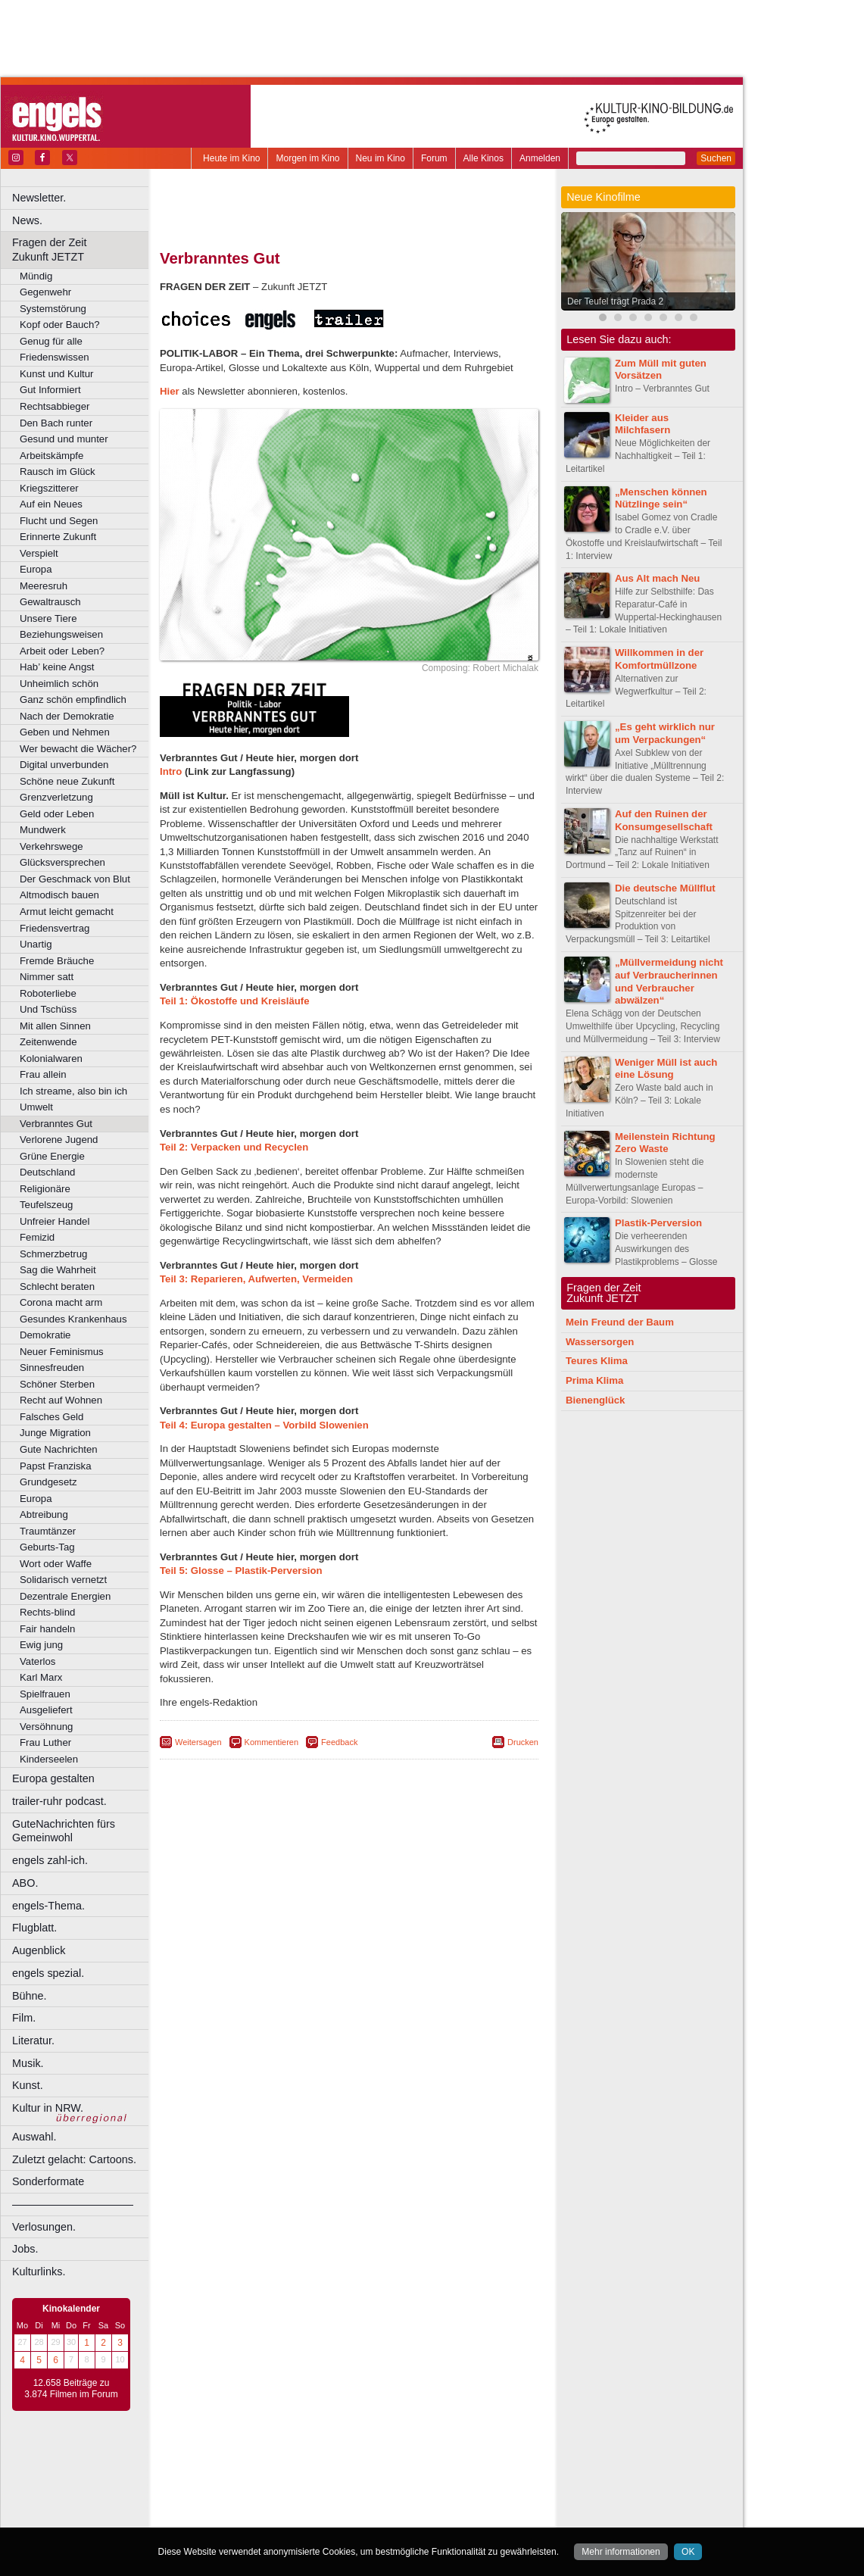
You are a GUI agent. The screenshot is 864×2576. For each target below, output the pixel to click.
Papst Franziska (56, 1466)
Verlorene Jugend (59, 1139)
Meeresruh (43, 586)
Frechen (275, 2500)
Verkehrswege (51, 846)
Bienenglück (595, 1400)
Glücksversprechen (62, 862)
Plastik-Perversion (658, 1223)
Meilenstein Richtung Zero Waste (665, 1143)
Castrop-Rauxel (312, 2488)
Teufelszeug (46, 1204)
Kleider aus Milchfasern (642, 424)
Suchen (715, 158)
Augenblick (38, 1950)
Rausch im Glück (57, 471)
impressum (340, 2462)
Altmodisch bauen (59, 895)
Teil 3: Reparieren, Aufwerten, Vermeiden (256, 1279)
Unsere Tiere (48, 618)
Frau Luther (45, 1742)
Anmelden (539, 158)
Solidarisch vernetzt (63, 1579)
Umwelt (36, 1107)
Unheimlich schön (59, 683)
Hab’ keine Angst (57, 667)
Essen (241, 2500)
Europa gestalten (53, 1778)
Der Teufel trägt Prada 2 (615, 301)
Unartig (36, 944)
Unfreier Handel (54, 1221)
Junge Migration (55, 1432)
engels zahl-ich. (50, 1860)
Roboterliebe (48, 993)
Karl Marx (41, 1677)
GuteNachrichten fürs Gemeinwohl (63, 1831)
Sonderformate (48, 2181)
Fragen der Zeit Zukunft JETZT (82, 249)
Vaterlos (37, 1661)
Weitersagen (198, 1742)
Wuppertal (411, 2526)
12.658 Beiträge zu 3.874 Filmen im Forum (70, 2389)
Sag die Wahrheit (58, 1270)
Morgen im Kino (307, 158)
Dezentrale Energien (65, 1596)
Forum (434, 158)
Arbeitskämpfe (51, 455)
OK (688, 2551)
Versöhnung (46, 1726)
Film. (24, 2018)
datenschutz (394, 2462)
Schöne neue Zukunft (67, 781)
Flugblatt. (34, 1928)
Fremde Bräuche (57, 960)
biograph (227, 2475)
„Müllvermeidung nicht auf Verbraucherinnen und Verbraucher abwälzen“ (669, 981)
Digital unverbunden (64, 764)
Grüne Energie (52, 1156)
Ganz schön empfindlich (73, 699)
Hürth (433, 2500)
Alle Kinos (483, 158)
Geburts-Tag (47, 1547)
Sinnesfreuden (52, 1367)
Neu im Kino (380, 158)
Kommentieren (272, 1742)
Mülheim (346, 2513)
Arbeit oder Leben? (62, 651)
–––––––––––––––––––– (72, 2204)
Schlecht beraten (57, 1286)
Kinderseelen (49, 1759)
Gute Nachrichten (59, 1449)
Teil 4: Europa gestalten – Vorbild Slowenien (264, 1425)
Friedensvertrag (54, 928)
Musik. (28, 2063)
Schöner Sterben (57, 1384)
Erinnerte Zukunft (58, 536)
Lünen (310, 2513)
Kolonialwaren (51, 1058)
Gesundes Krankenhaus (73, 1319)
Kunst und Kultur (57, 373)
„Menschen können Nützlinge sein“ (661, 498)
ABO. (25, 1883)
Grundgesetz (48, 1482)
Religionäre (45, 1188)
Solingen (353, 2526)
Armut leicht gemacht (67, 911)
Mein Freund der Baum (620, 1322)
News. (27, 220)
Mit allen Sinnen (55, 1026)
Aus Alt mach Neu (657, 578)
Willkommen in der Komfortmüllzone (659, 659)
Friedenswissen (54, 357)
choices (268, 2475)
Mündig (36, 276)
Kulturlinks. (38, 2271)
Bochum (233, 2488)
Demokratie (45, 1335)
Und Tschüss (48, 1009)
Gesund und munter (64, 439)
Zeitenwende (48, 1042)
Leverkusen (270, 2513)
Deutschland (47, 1172)
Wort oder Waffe (56, 1563)
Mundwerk (43, 829)
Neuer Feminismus (62, 1351)
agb (433, 2462)
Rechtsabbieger (54, 406)
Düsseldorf (416, 2488)
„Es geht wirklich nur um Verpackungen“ (665, 733)
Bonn (265, 2488)
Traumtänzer (48, 1531)
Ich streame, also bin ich (73, 1091)
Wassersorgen (600, 1341)
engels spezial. (48, 1973)
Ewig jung (41, 1644)
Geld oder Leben (57, 814)
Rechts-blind (47, 1612)
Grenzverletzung (56, 797)
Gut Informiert (50, 389)
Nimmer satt (46, 976)
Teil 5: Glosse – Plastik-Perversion (241, 1570)
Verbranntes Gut (56, 1123)
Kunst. (27, 2085)
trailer (349, 2475)
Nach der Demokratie (67, 716)
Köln (458, 2500)
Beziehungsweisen (61, 634)
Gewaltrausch (50, 601)
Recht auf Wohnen (61, 1400)
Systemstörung (53, 308)
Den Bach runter (56, 423)
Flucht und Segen (59, 520)
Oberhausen (424, 2513)
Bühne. (29, 1996)
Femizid (37, 1237)
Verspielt (39, 553)
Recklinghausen (298, 2526)
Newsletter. (39, 198)
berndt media (283, 2462)
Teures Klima (597, 1360)
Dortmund (369, 2488)
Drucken (522, 1742)
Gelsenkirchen (326, 2500)
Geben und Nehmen (65, 732)
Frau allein (43, 1074)
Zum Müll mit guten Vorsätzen (660, 370)
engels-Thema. (48, 1906)
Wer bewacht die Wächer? (78, 748)
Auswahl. (34, 2137)
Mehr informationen (621, 2551)
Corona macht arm (61, 1302)
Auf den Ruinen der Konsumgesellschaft (664, 820)
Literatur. (33, 2040)
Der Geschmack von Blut (75, 879)
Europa (36, 569)
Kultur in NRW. (47, 2108)
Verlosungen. (44, 2227)
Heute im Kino (231, 158)
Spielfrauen (45, 1694)
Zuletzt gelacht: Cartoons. (74, 2159)
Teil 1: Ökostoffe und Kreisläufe (235, 1001)
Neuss (381, 2513)
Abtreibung (44, 1514)
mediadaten (472, 2462)
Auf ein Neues (51, 504)
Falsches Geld (51, 1416)
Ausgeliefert (46, 1710)
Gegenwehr (45, 292)
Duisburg (461, 2488)
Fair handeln (47, 1629)
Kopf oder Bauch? (60, 324)
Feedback (339, 1742)
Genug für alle (51, 341)
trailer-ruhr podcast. (59, 1801)
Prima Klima (594, 1380)
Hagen (373, 2500)
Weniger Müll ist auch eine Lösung (666, 1069)
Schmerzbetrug (53, 1254)
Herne (404, 2500)
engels (304, 2475)
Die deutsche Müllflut (665, 888)
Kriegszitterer (49, 488)
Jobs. (25, 2249)
